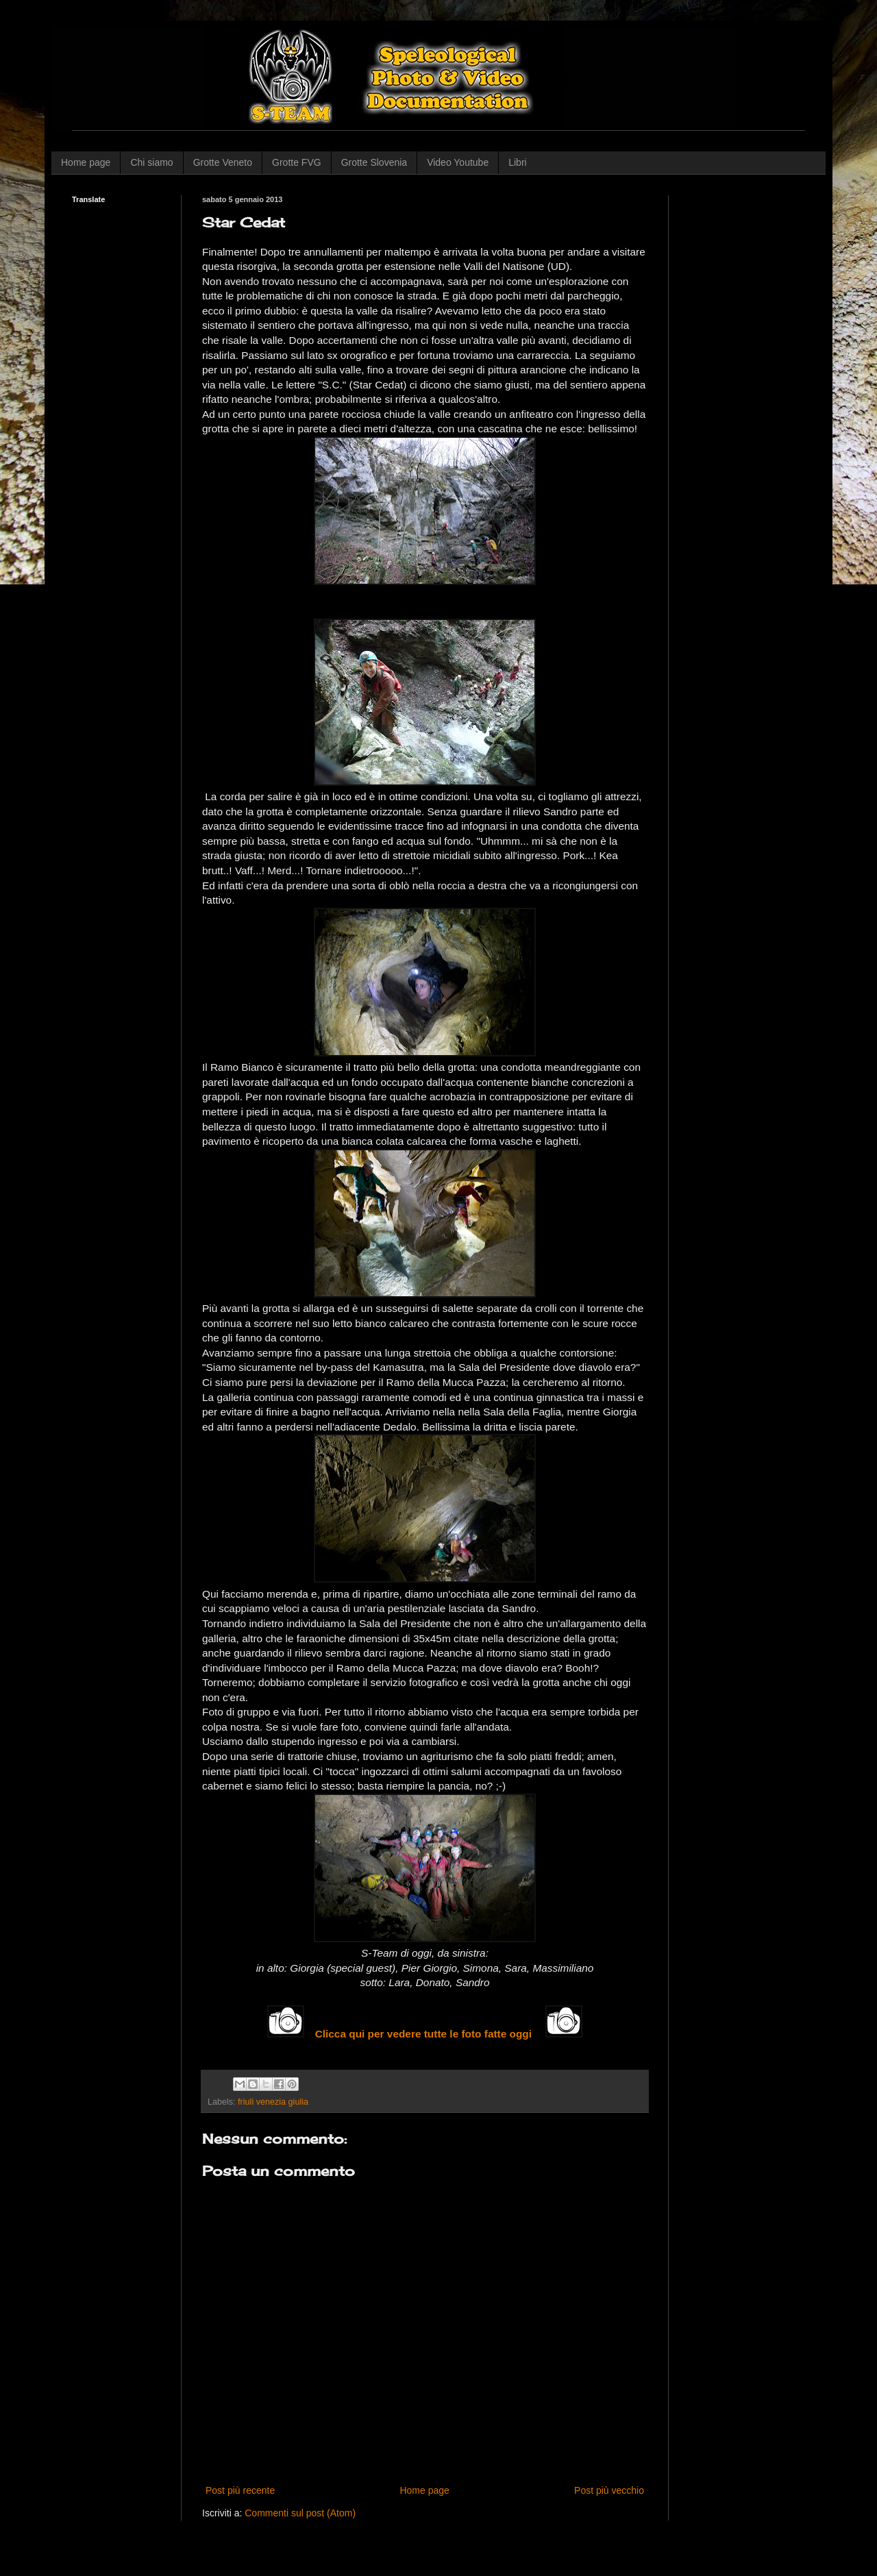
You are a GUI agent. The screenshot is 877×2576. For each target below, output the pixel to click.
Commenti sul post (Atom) (300, 2512)
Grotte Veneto (222, 162)
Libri (517, 162)
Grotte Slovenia (374, 162)
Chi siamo (151, 162)
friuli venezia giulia (273, 2102)
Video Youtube (458, 162)
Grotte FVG (296, 162)
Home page (85, 162)
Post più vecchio (609, 2490)
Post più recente (240, 2490)
